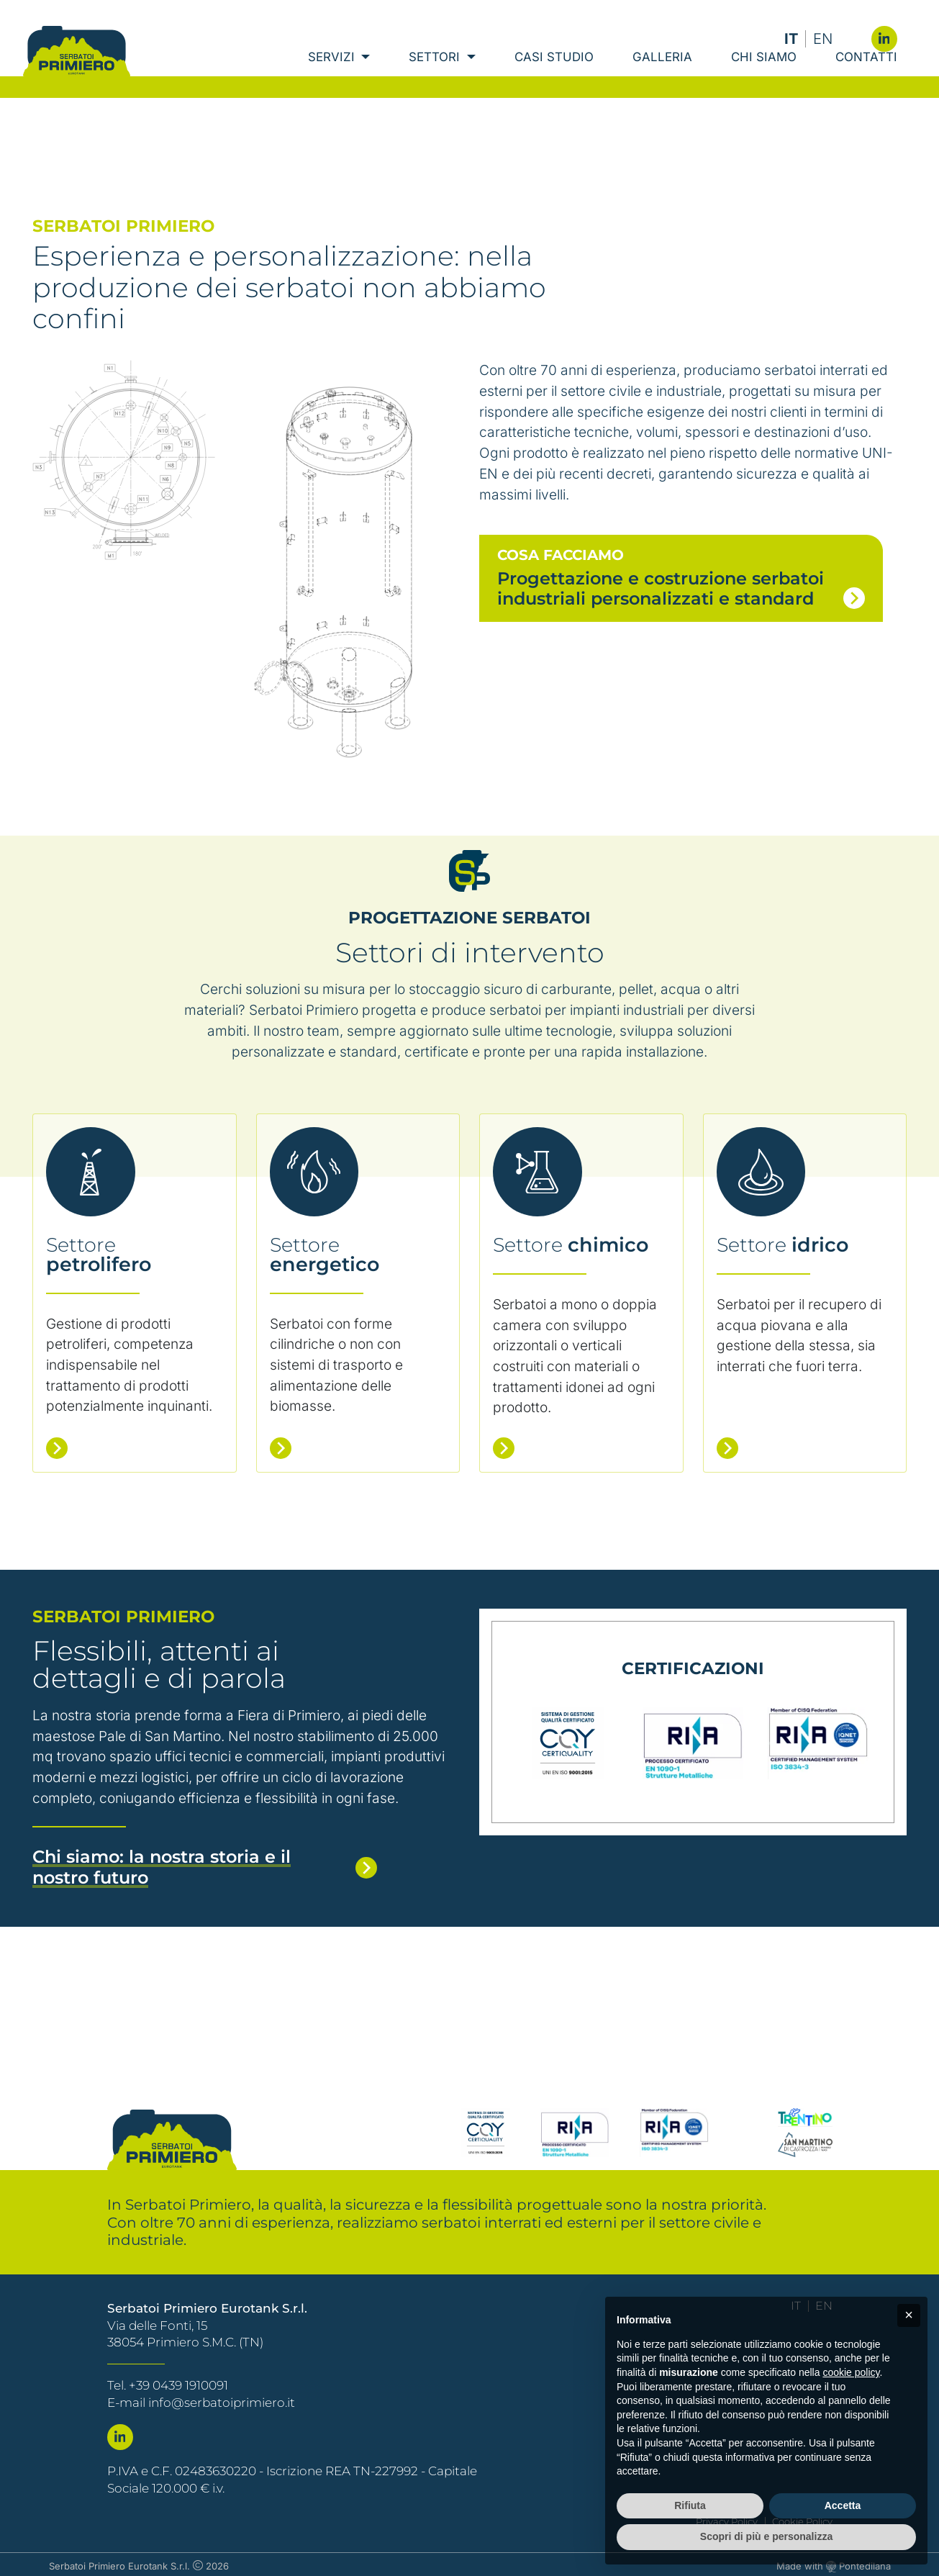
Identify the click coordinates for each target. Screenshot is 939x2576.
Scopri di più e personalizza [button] (766, 2536)
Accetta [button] (843, 2505)
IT (791, 39)
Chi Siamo (764, 79)
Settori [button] (436, 79)
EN (823, 39)
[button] (908, 2315)
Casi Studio (554, 79)
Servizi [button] (333, 79)
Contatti (866, 79)
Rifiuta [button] (690, 2505)
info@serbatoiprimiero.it (221, 2399)
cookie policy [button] (850, 2372)
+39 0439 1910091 (178, 2382)
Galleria (662, 79)
